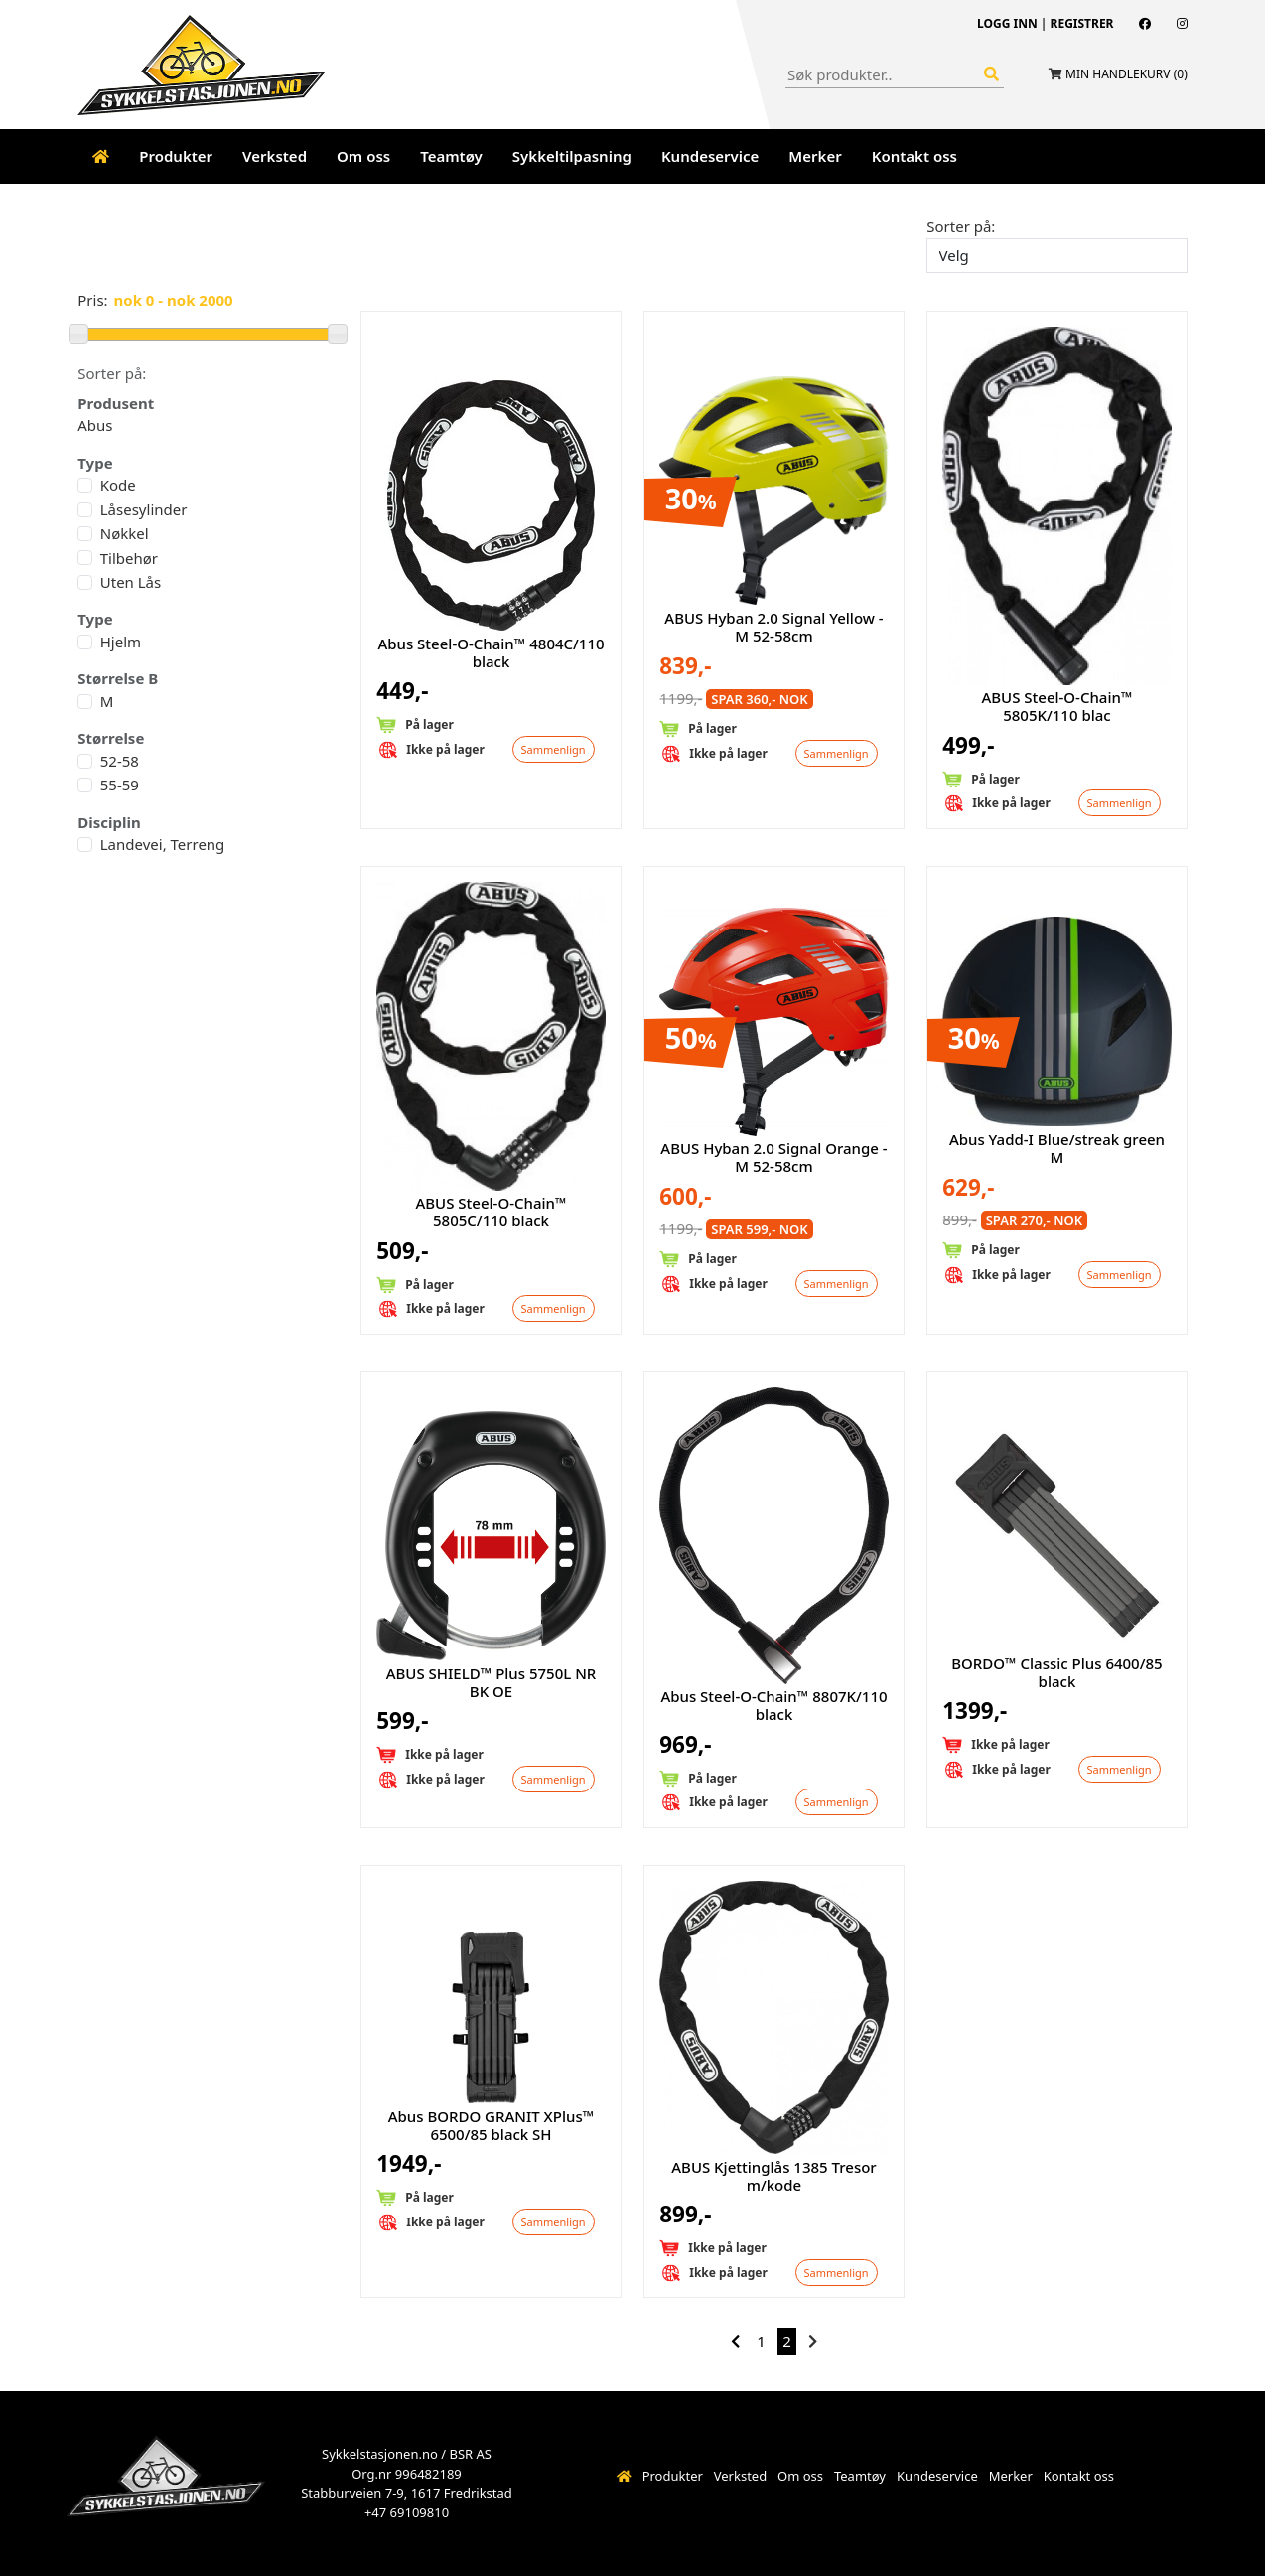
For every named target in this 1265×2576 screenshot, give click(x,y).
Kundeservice (710, 156)
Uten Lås (130, 582)
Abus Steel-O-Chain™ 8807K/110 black (773, 1705)
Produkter (175, 156)
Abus (94, 425)
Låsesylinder (144, 509)
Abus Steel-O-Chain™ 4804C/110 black (490, 652)
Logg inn (1007, 23)
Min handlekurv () (1126, 74)
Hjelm (120, 641)
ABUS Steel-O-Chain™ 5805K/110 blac (1056, 706)
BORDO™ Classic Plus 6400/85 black (1056, 1672)
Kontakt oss (914, 156)
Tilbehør (129, 558)
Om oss (363, 156)
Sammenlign (553, 749)
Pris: (92, 300)
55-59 (119, 784)
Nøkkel (124, 533)
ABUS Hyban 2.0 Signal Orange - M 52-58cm (773, 1157)
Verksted (274, 156)
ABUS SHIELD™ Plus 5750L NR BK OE (491, 1682)
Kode (118, 485)
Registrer (1082, 23)
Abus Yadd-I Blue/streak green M (1057, 1148)
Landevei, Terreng (162, 844)
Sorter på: (960, 226)
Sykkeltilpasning (572, 156)
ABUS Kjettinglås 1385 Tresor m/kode (773, 2176)
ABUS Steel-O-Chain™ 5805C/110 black (490, 1211)
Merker (814, 156)
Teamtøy (451, 156)
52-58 (119, 761)
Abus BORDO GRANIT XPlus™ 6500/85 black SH (491, 2125)
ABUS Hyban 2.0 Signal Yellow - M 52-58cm (773, 626)
